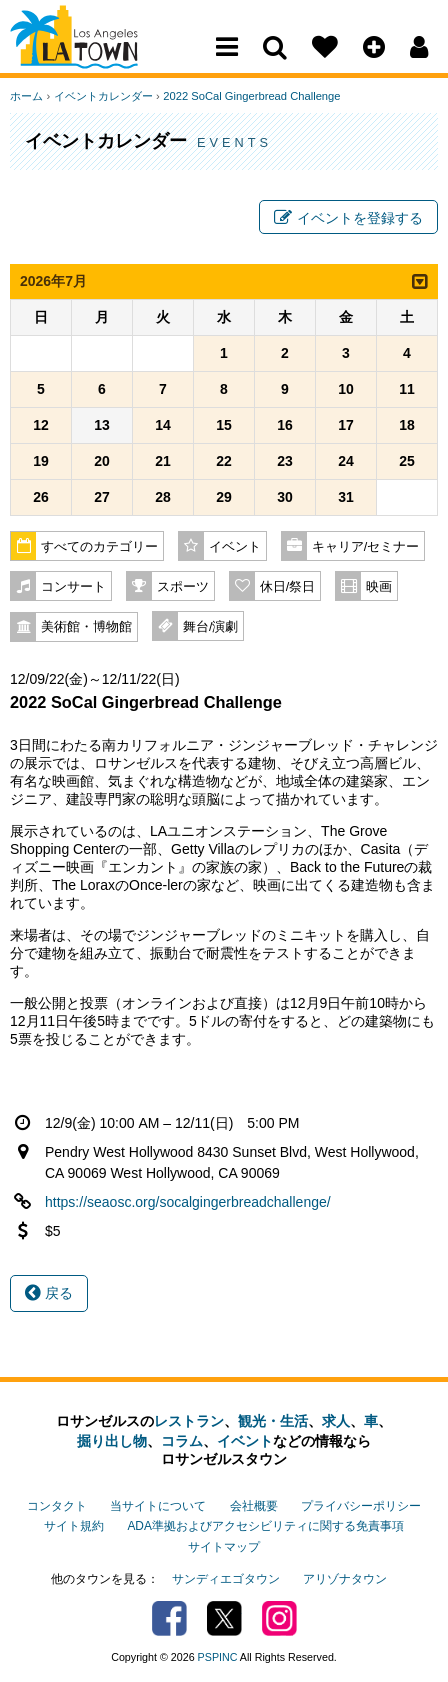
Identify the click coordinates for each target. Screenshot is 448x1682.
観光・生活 (273, 1421)
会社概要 (254, 1506)
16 (285, 426)
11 (407, 390)
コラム (182, 1441)
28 (163, 498)
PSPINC (218, 1656)
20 (102, 462)
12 (41, 426)
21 (163, 462)
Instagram (279, 1617)
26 (41, 498)
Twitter (224, 1617)
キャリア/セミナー (366, 548)
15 (224, 426)
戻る (49, 1294)
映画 (379, 588)
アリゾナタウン (345, 1578)
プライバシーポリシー (361, 1506)
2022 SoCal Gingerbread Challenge (250, 96)
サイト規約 (74, 1526)
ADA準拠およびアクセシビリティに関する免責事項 (265, 1526)
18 (407, 426)
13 (102, 426)
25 (407, 462)
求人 (336, 1421)
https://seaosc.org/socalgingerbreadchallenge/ (188, 1203)
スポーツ (183, 588)
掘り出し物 (112, 1441)
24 (346, 462)
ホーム (26, 96)
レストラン (189, 1421)
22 (224, 462)
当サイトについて (158, 1506)
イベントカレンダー (102, 96)
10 (346, 390)
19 (41, 462)
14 (163, 426)
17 (346, 426)
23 (285, 462)
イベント (235, 548)
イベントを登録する (348, 218)
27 (102, 498)
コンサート (73, 588)
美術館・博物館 (86, 628)
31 (346, 498)
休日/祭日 (288, 588)
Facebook (169, 1617)
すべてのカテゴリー (99, 548)
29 (224, 498)
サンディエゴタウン (226, 1578)
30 (285, 498)
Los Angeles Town (97, 55)
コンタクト (57, 1506)
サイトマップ (224, 1546)
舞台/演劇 (211, 628)
